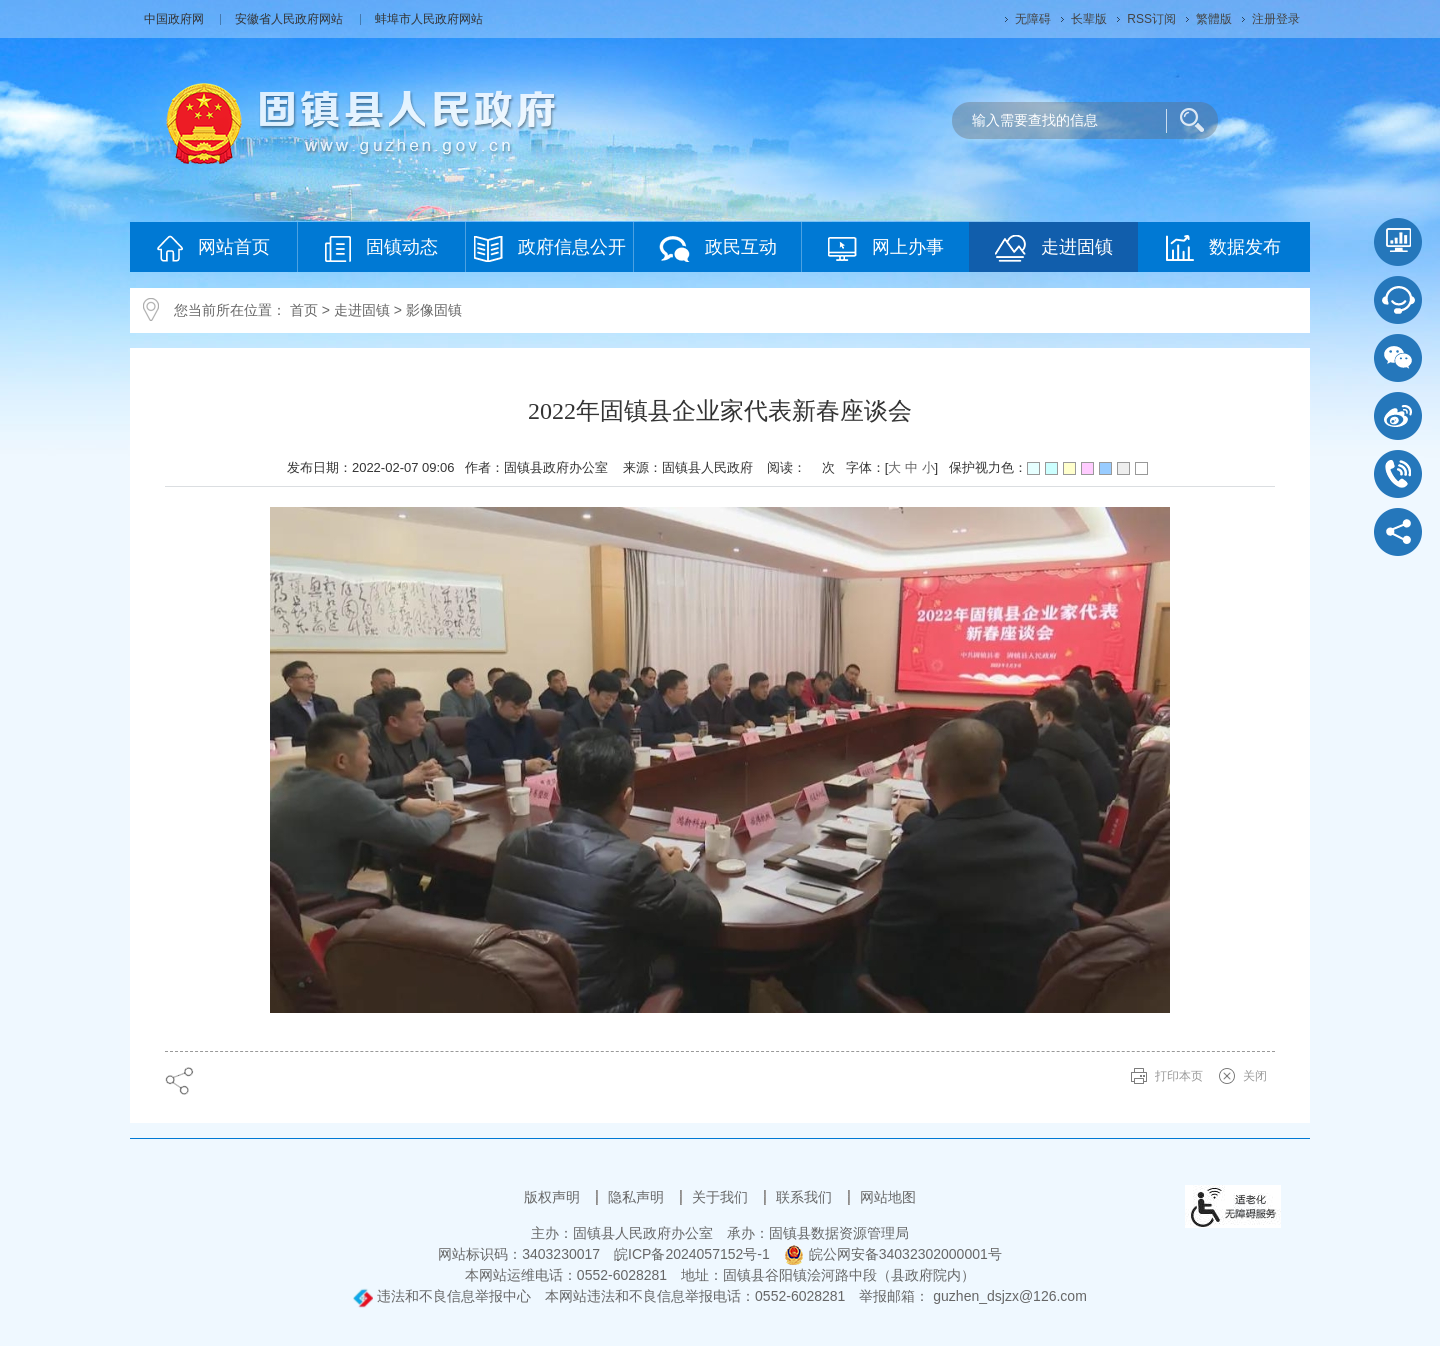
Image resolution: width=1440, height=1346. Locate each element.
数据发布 (1223, 248)
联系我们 (806, 1197)
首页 (304, 310)
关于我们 (722, 1197)
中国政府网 (175, 19)
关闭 (1255, 1076)
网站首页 (213, 248)
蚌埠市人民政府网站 (429, 19)
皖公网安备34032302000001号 (893, 1254)
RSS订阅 (1151, 19)
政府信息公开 (550, 248)
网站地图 (888, 1197)
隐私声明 (638, 1197)
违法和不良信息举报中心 (442, 1296)
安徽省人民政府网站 (290, 19)
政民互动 (718, 248)
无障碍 (1033, 19)
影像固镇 (434, 310)
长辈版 (1089, 19)
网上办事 (886, 248)
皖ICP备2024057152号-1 (692, 1254)
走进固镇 (1054, 248)
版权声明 (554, 1197)
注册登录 (1276, 19)
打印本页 (1179, 1076)
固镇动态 (381, 248)
